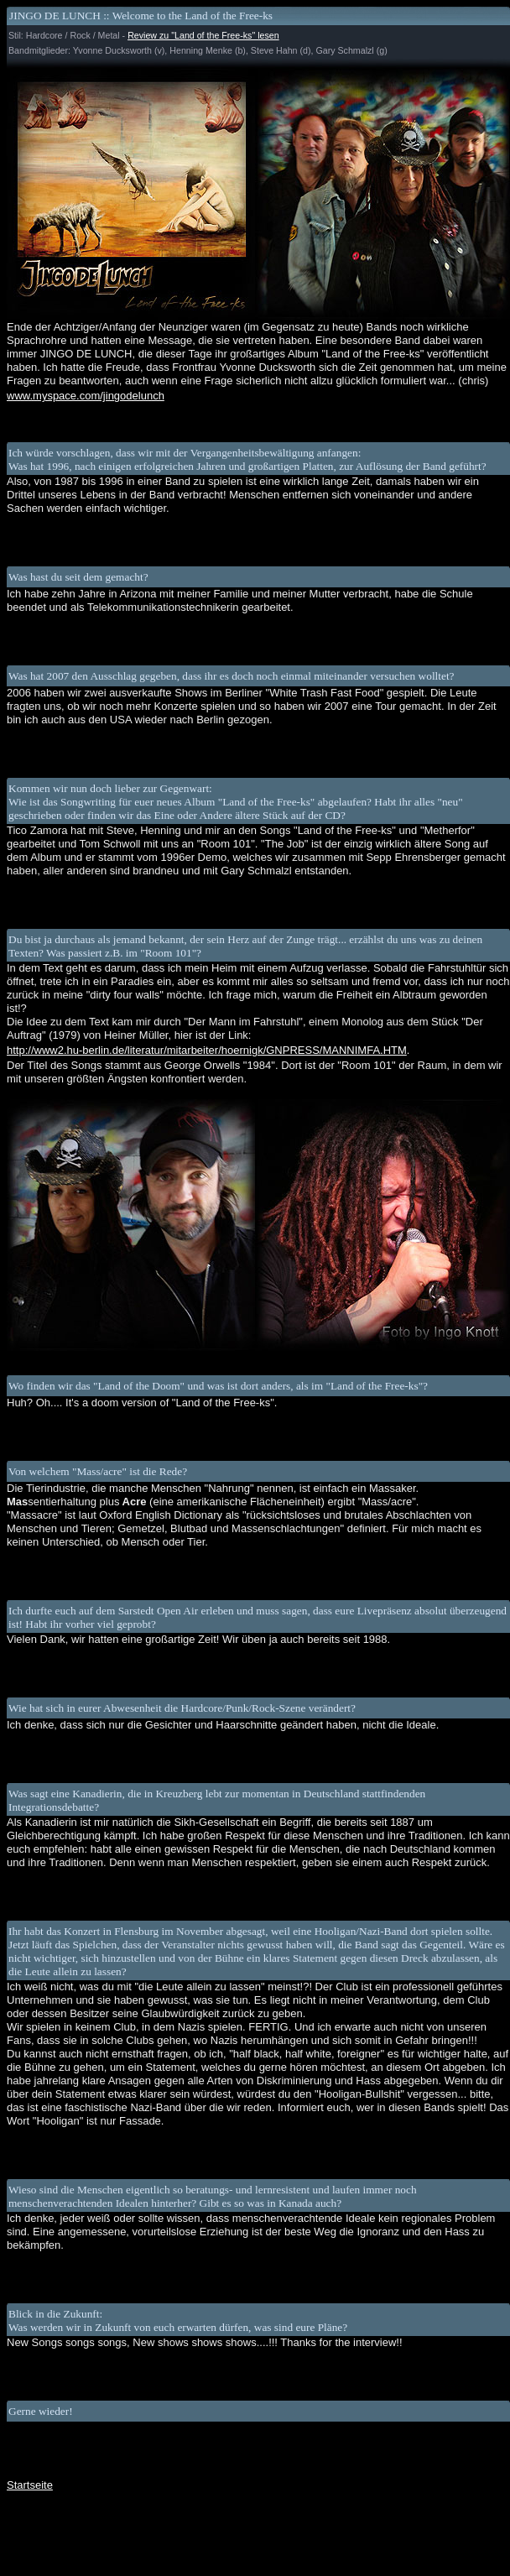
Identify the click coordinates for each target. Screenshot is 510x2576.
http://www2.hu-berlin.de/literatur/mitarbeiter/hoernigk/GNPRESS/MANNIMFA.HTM (207, 1050)
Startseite (30, 2485)
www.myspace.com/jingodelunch (85, 395)
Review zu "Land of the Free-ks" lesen (203, 35)
